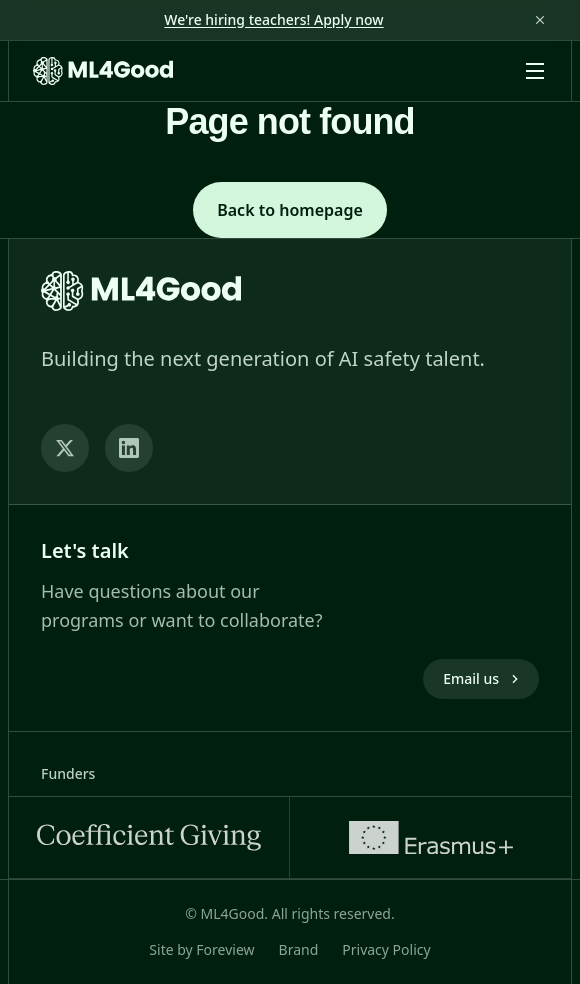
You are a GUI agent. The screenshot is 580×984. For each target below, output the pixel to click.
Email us (483, 678)
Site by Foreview (201, 949)
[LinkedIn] (129, 448)
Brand (299, 949)
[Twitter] (65, 448)
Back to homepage (290, 210)
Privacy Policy (386, 949)
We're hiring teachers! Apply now (273, 19)
